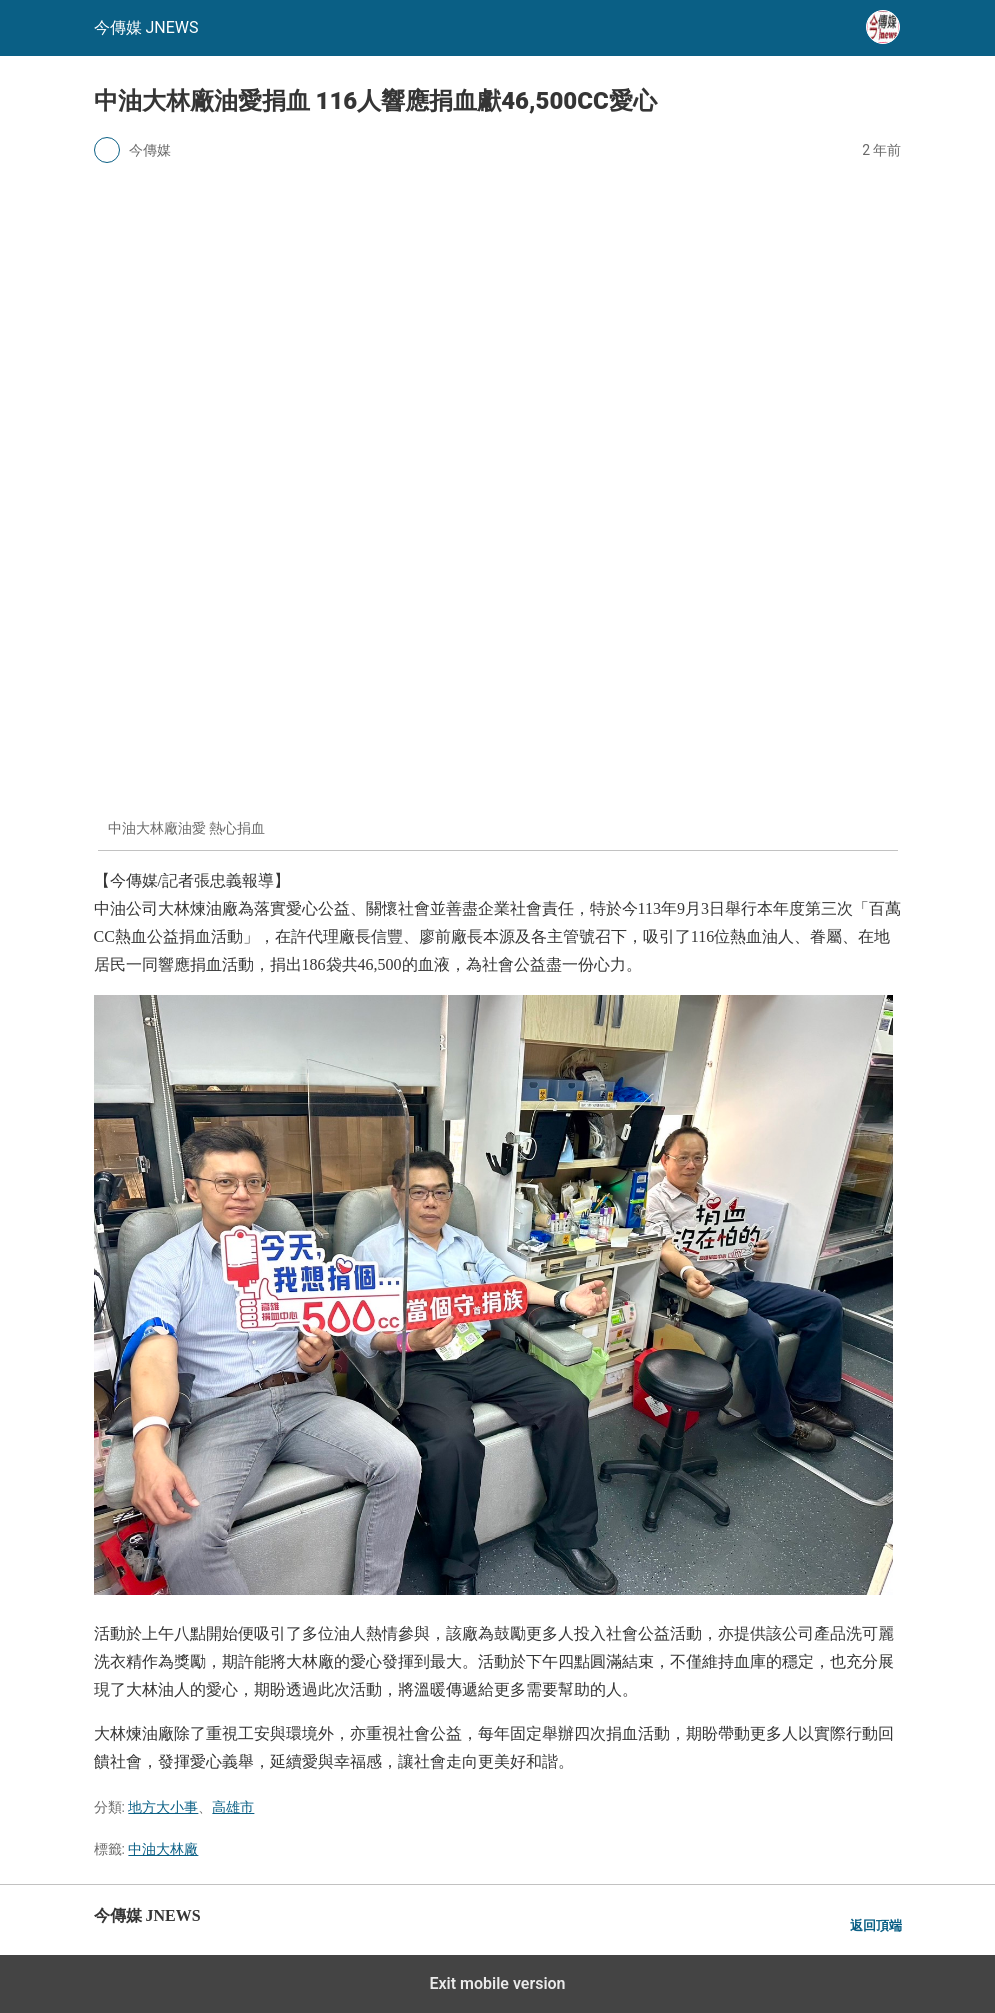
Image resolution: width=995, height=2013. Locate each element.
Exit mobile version (497, 1983)
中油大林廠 (163, 1849)
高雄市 (233, 1807)
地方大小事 (163, 1807)
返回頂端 (876, 1925)
